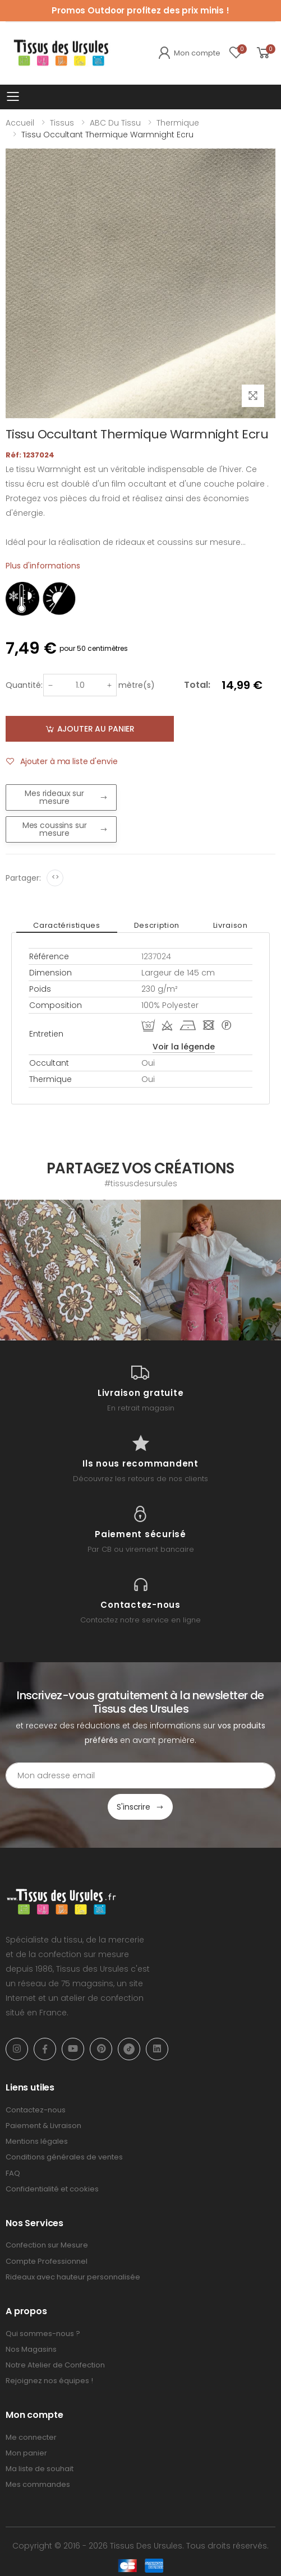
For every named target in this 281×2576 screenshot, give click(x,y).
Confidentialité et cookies (52, 2189)
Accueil (20, 122)
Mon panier (26, 2453)
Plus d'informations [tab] (43, 565)
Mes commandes (38, 2484)
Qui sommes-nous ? (43, 2333)
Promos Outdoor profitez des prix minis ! (140, 10)
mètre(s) (136, 685)
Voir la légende (184, 1046)
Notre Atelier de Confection (55, 2365)
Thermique (177, 122)
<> (55, 877)
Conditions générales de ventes (64, 2157)
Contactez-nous (36, 2110)
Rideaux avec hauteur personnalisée (73, 2277)
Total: (197, 684)
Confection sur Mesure (47, 2245)
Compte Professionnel (46, 2261)
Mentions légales (37, 2141)
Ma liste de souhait (39, 2468)
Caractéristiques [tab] (66, 925)
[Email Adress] (140, 1775)
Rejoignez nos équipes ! (49, 2380)
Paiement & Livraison (43, 2125)
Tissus (62, 122)
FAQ (13, 2173)
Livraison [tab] (230, 925)
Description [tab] (156, 925)
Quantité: (24, 685)
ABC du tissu (115, 122)
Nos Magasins (31, 2349)
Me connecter (31, 2437)
